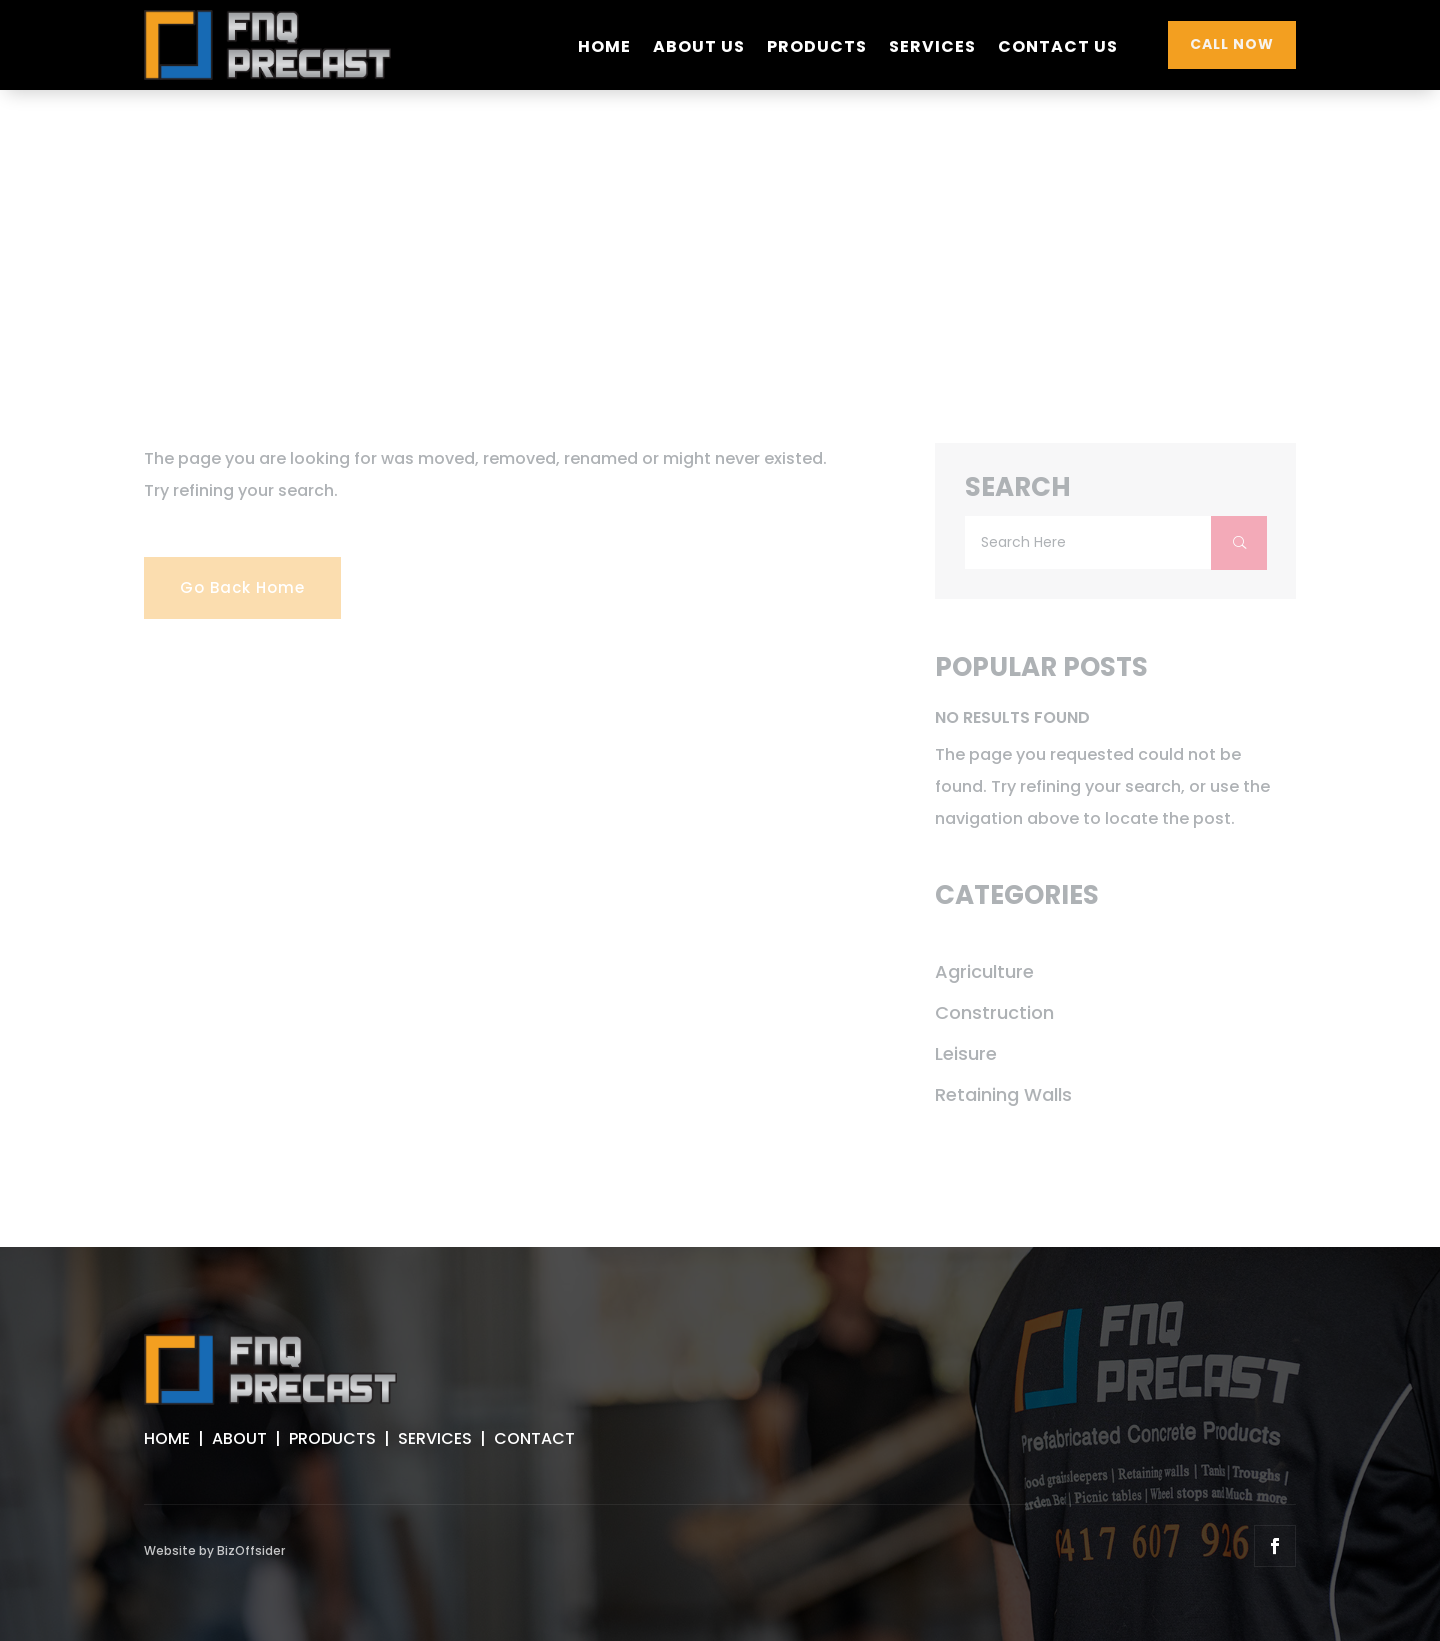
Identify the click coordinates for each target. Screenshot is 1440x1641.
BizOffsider (251, 1550)
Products (817, 49)
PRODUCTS (332, 1438)
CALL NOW (1232, 44)
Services (932, 49)
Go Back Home (242, 587)
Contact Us (1058, 49)
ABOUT (239, 1438)
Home (604, 49)
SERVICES (435, 1438)
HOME (167, 1438)
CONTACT (534, 1438)
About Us (699, 49)
